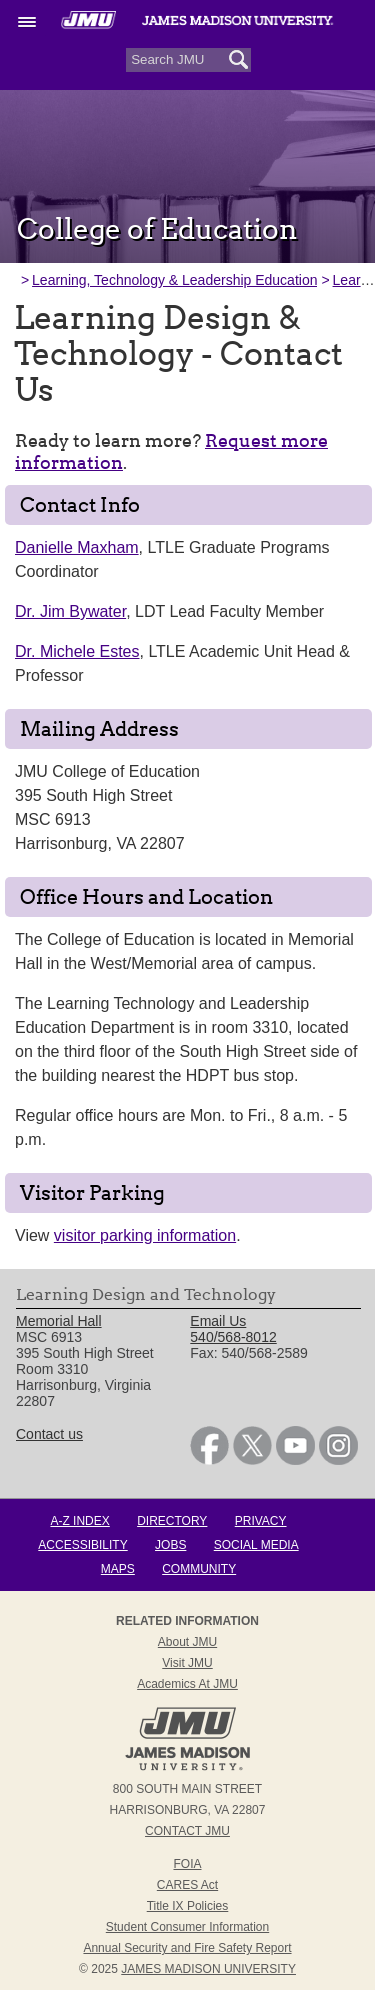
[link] (209, 1460)
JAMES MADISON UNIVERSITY (208, 1969)
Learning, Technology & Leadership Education (174, 280)
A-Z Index (79, 1521)
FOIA (187, 1864)
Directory (172, 1521)
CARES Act (187, 1885)
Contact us (49, 1434)
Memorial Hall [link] (59, 1321)
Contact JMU (187, 1831)
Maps (118, 1569)
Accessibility (82, 1545)
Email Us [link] (218, 1321)
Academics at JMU (187, 1684)
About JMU (187, 1642)
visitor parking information (145, 1235)
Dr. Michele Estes (77, 651)
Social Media (256, 1545)
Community (199, 1569)
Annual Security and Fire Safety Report (187, 1948)
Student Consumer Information (187, 1927)
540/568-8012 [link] (233, 1337)
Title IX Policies (188, 1906)
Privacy (261, 1521)
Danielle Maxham (77, 547)
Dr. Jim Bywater (70, 611)
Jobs (170, 1545)
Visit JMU (187, 1663)
